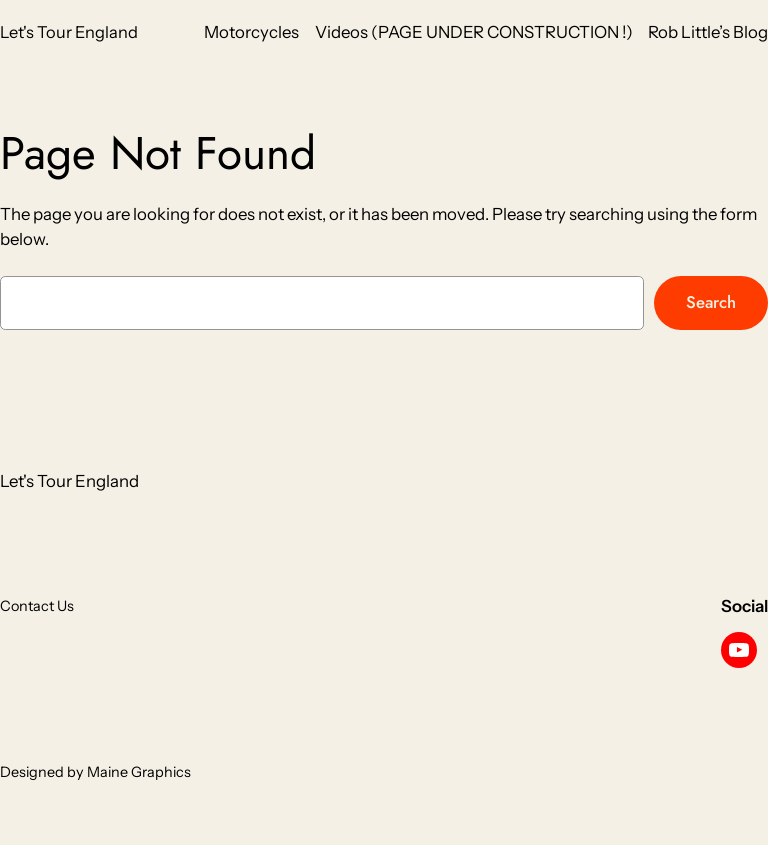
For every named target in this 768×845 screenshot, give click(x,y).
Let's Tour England (69, 32)
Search (711, 302)
